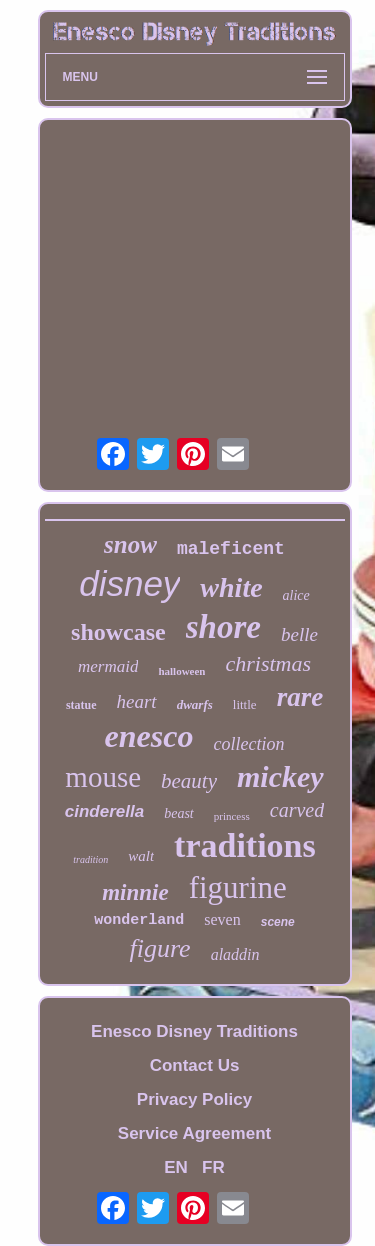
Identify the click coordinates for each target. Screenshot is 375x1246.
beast (179, 813)
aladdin (235, 954)
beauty (189, 781)
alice (296, 595)
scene (278, 922)
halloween (181, 671)
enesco (149, 736)
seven (222, 919)
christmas (268, 663)
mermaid (108, 666)
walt (141, 856)
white (231, 587)
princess (232, 816)
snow (130, 544)
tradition (90, 859)
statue (81, 705)
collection (248, 744)
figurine (238, 887)
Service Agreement (194, 1133)
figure (159, 948)
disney (129, 583)
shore (223, 627)
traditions (245, 845)
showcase (118, 632)
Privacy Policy (194, 1099)
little (245, 704)
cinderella (104, 811)
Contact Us (195, 1065)
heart (137, 701)
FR (213, 1167)
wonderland (139, 920)
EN (176, 1167)
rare (300, 697)
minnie (135, 892)
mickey (280, 776)
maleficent (231, 549)
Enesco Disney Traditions (194, 1031)
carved (297, 810)
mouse (103, 777)
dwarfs (195, 704)
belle (299, 634)
